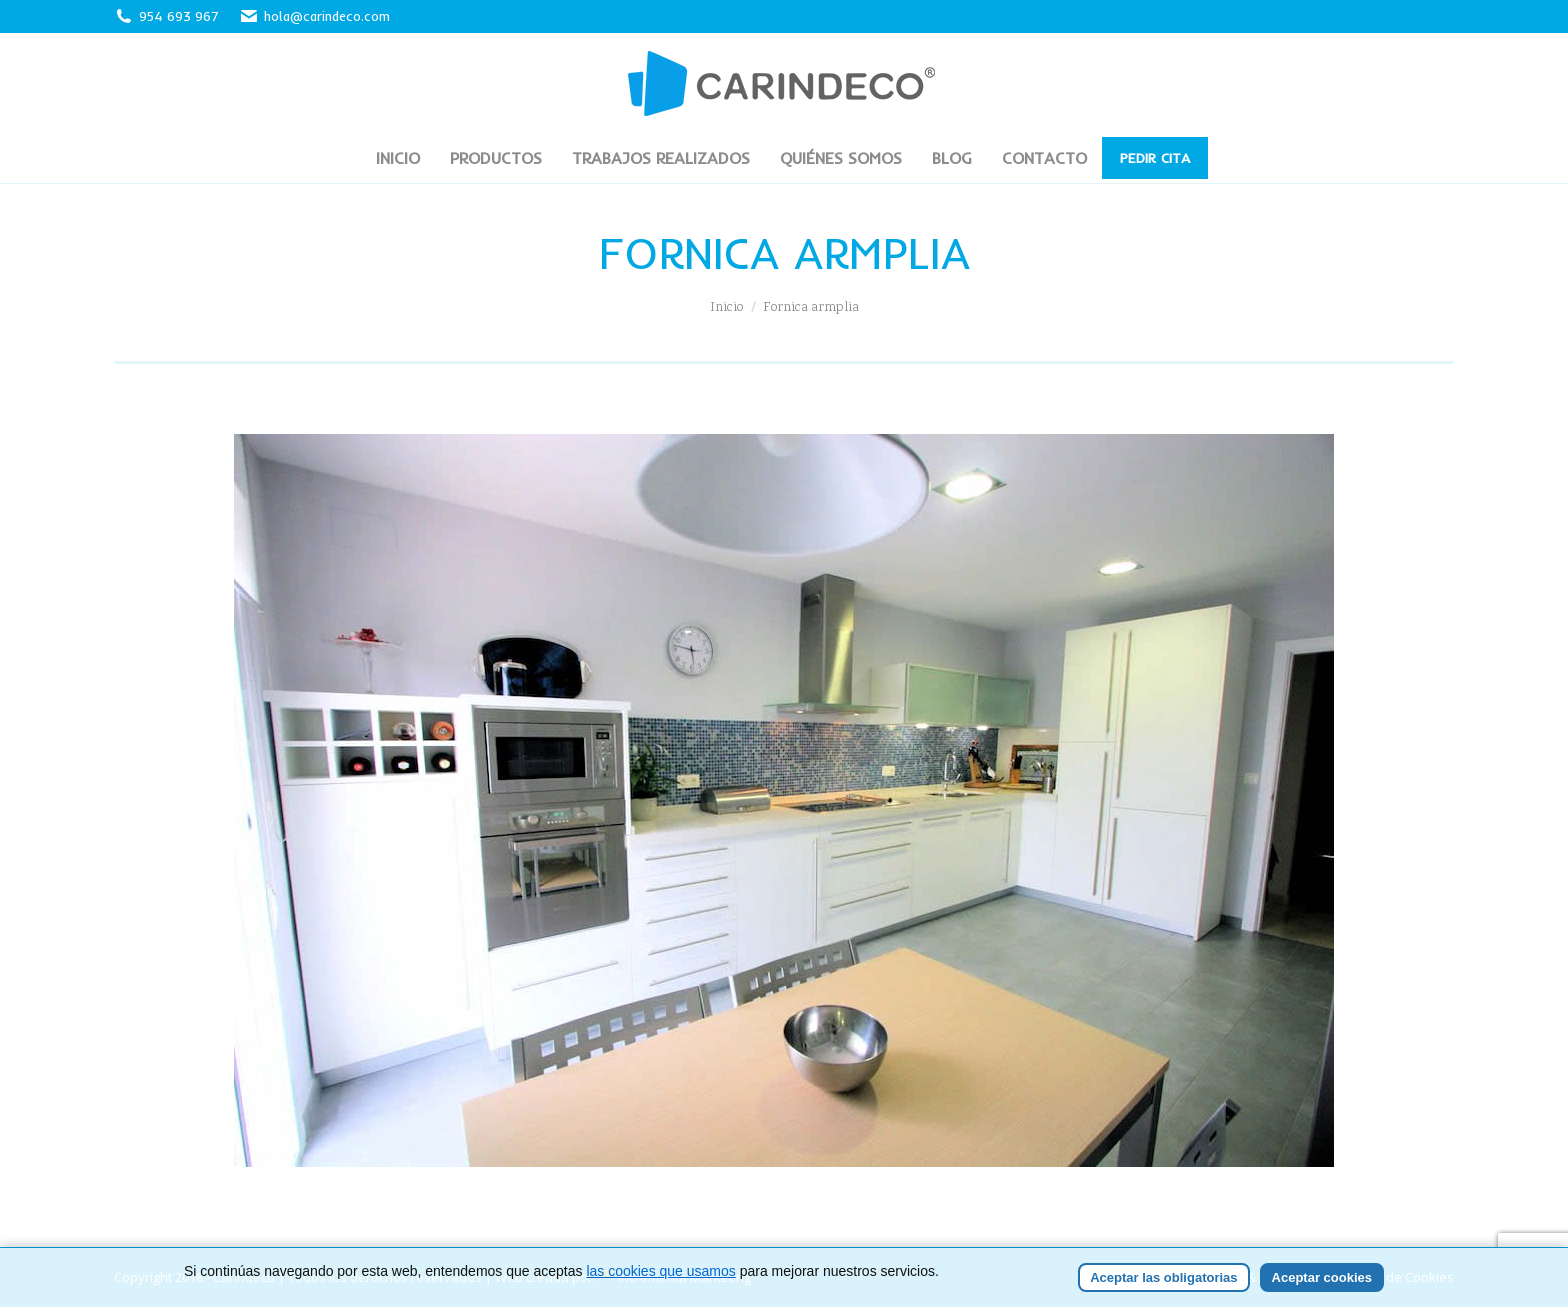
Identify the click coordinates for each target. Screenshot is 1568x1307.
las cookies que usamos (660, 1271)
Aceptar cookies (1322, 1277)
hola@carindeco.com (314, 16)
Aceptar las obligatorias (1163, 1277)
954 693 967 (179, 16)
